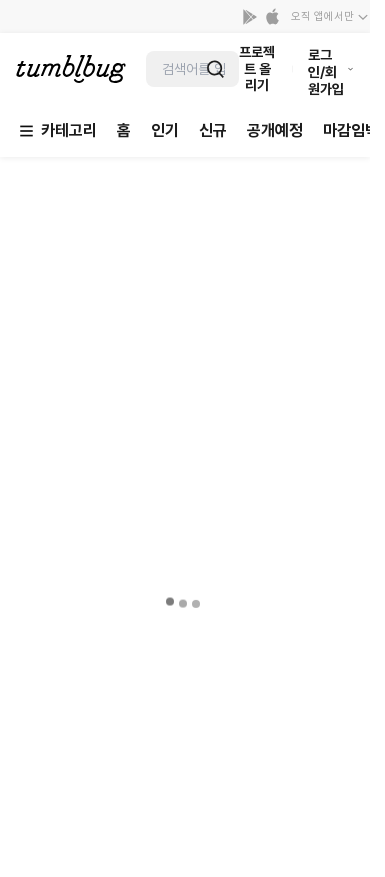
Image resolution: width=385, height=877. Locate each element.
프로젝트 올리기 (257, 69)
